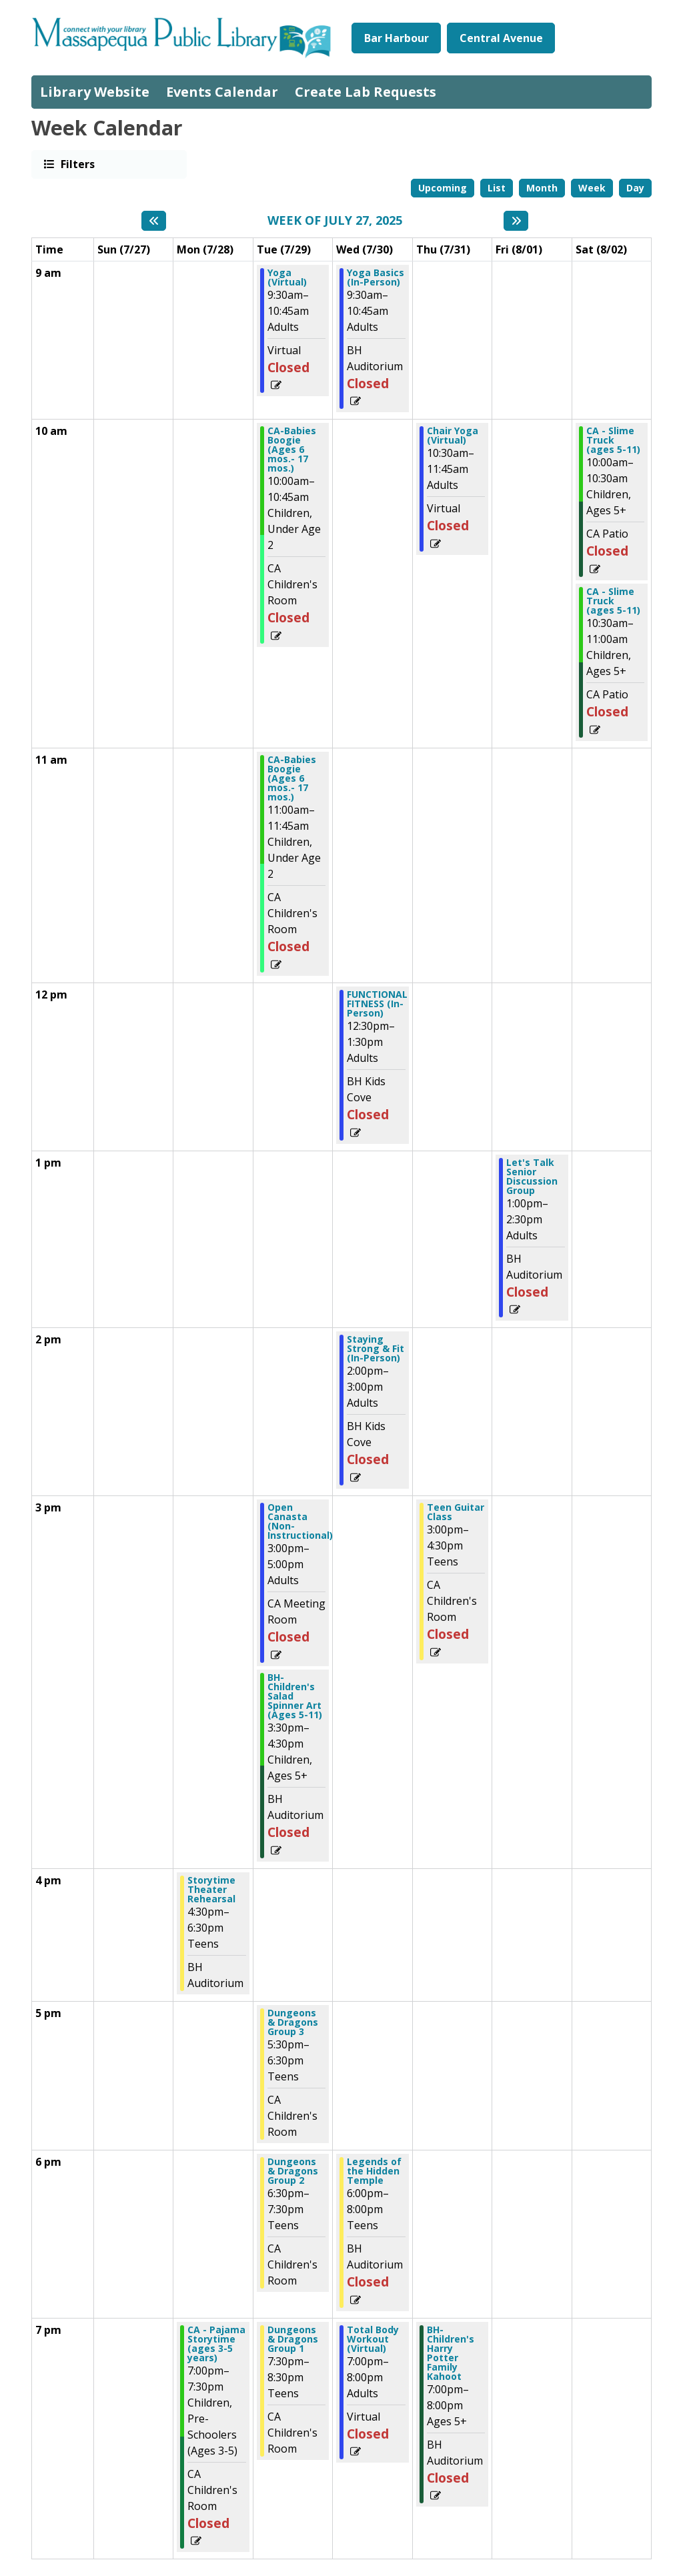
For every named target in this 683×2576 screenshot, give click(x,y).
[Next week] (516, 221)
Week (592, 187)
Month (542, 187)
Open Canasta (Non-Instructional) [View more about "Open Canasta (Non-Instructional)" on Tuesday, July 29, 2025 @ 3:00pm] (300, 1521)
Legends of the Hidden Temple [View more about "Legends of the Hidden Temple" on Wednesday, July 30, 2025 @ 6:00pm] (374, 2171)
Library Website (94, 92)
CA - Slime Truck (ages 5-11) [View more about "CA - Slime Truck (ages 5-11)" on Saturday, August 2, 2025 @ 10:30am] (613, 601)
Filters (76, 163)
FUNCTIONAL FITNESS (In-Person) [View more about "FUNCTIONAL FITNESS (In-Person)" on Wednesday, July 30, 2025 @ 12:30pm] (377, 1004)
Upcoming (442, 187)
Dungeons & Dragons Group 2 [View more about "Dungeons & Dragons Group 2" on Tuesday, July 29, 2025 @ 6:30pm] (292, 2171)
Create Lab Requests (365, 92)
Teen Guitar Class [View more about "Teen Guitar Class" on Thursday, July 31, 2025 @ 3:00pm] (455, 1512)
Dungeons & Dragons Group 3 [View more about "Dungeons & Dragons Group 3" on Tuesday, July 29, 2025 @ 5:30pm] (292, 2022)
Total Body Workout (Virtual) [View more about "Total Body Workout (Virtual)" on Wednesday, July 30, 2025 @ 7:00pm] (373, 2339)
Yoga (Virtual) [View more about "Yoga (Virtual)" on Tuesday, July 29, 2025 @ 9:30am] (287, 277)
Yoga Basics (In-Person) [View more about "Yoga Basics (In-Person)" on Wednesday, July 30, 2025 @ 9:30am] (375, 277)
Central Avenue (501, 38)
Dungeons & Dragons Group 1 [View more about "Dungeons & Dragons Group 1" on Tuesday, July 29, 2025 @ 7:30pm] (292, 2339)
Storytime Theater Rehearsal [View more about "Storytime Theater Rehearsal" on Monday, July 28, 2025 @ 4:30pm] (211, 1890)
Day (635, 187)
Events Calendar (222, 92)
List (497, 187)
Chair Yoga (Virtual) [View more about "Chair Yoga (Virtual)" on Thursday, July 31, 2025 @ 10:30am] (452, 435)
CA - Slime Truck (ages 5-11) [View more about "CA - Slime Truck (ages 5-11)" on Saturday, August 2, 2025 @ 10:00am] (613, 440)
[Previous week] (153, 221)
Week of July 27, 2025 (334, 220)
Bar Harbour (396, 38)
